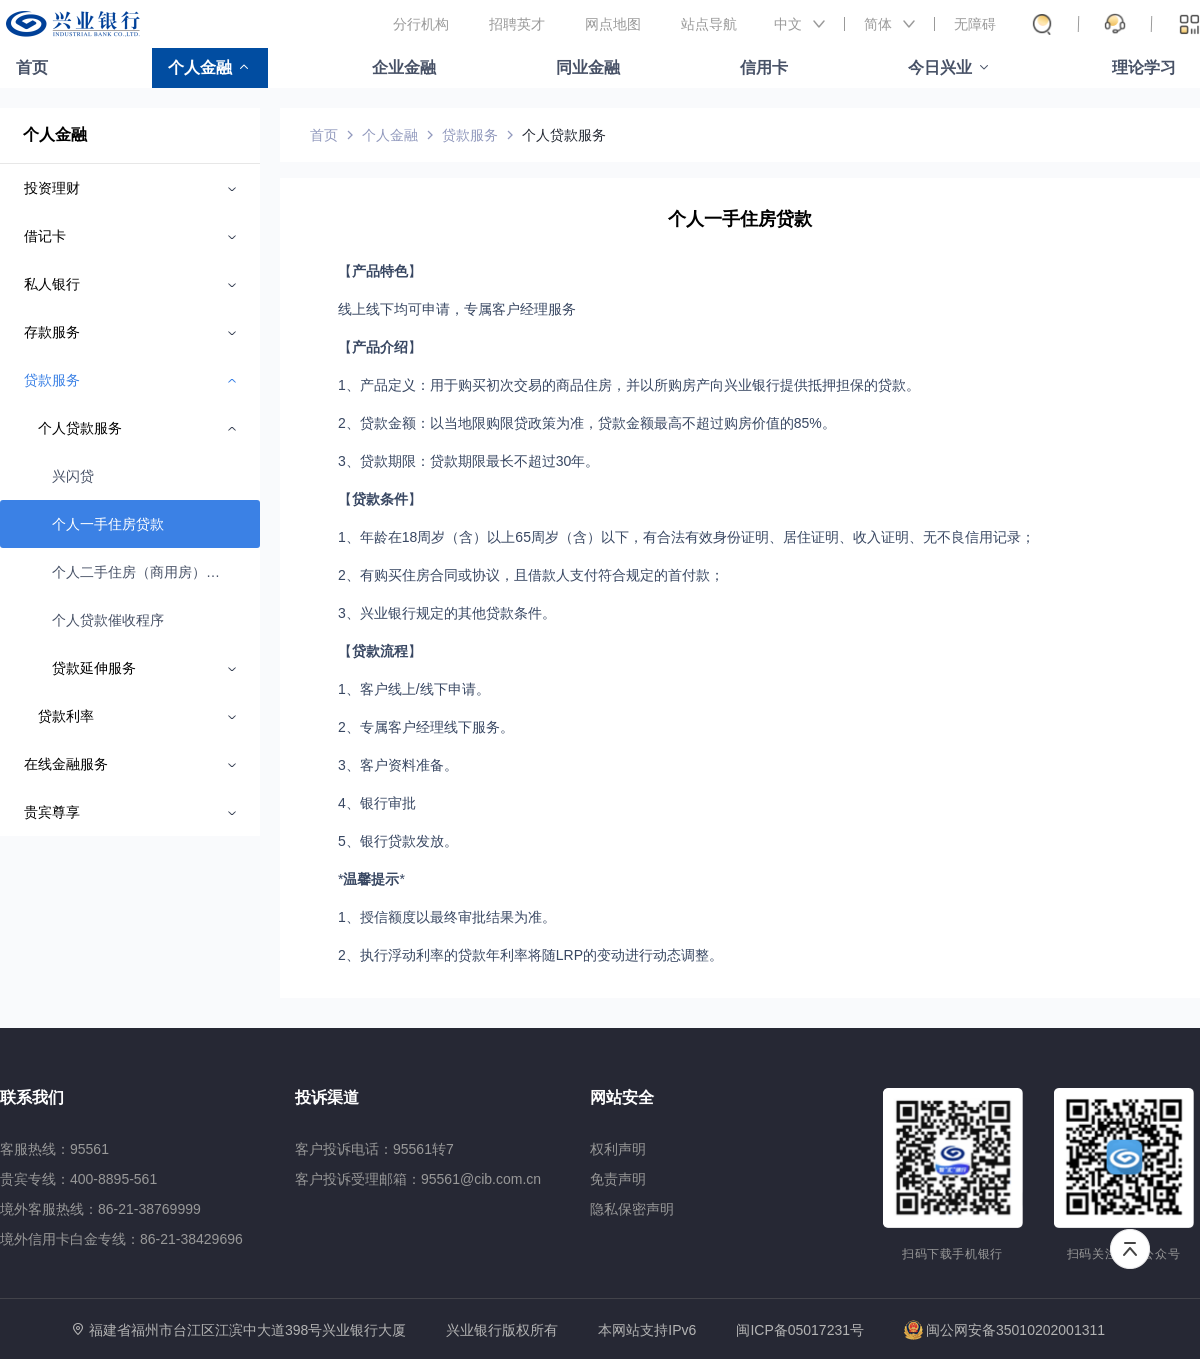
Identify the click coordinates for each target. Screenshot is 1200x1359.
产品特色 (380, 271)
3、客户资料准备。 (398, 765)
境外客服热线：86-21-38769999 (100, 1209)
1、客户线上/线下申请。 (414, 689)
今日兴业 (940, 67)
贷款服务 (470, 135)
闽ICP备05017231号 (800, 1330)
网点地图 (613, 24)
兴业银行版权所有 (502, 1330)
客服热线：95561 (54, 1149)
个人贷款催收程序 (108, 620)
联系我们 (32, 1097)
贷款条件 (380, 499)
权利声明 (618, 1149)
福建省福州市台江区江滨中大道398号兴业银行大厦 (247, 1330)
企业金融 (404, 67)
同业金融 (588, 67)
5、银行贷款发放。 (398, 841)
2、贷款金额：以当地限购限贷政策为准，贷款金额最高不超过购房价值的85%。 (587, 423)
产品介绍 (380, 347)
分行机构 (421, 24)
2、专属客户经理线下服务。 (426, 727)
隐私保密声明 (632, 1209)
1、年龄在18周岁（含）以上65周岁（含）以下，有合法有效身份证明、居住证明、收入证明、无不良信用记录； (686, 537)
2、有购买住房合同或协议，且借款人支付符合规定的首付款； (531, 575)
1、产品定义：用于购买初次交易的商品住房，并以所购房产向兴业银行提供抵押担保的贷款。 (629, 385)
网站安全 (622, 1097)
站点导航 (709, 24)
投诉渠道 (327, 1097)
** (371, 879)
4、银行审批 (377, 803)
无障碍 (975, 24)
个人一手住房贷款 (108, 524)
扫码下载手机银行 (952, 1254)
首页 (32, 67)
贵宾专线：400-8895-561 (78, 1179)
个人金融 (200, 67)
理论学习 (1144, 67)
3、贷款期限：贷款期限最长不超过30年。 (468, 461)
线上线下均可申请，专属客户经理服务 (457, 309)
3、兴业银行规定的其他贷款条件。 (447, 613)
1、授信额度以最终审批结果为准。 (447, 917)
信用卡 (764, 67)
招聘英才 (517, 24)
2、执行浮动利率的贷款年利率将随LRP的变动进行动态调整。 (530, 955)
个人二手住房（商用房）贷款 (138, 572)
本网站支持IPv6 (647, 1330)
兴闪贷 (73, 476)
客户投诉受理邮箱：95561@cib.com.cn (418, 1179)
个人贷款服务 (564, 135)
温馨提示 (371, 879)
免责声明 (618, 1179)
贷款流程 (380, 651)
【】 (380, 271)
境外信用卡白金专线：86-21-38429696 (121, 1239)
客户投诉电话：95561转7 (374, 1149)
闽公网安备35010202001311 (1004, 1330)
